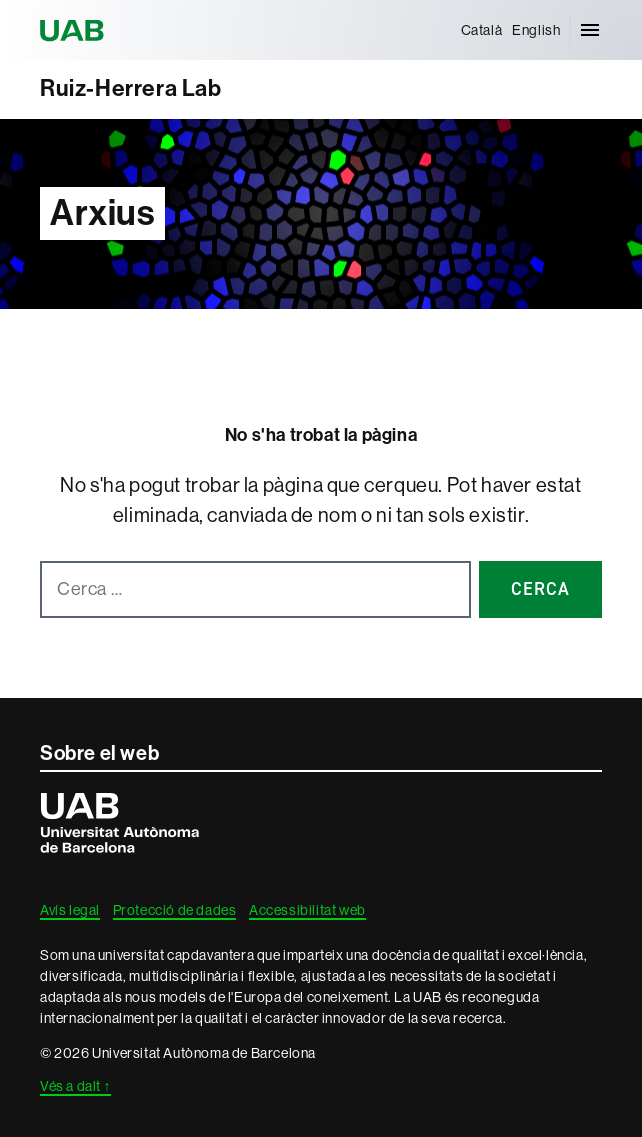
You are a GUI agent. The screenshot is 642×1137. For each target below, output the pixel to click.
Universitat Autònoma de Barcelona (75, 30)
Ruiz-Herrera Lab (131, 88)
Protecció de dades (175, 910)
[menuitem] (482, 30)
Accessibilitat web (307, 910)
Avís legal (70, 910)
